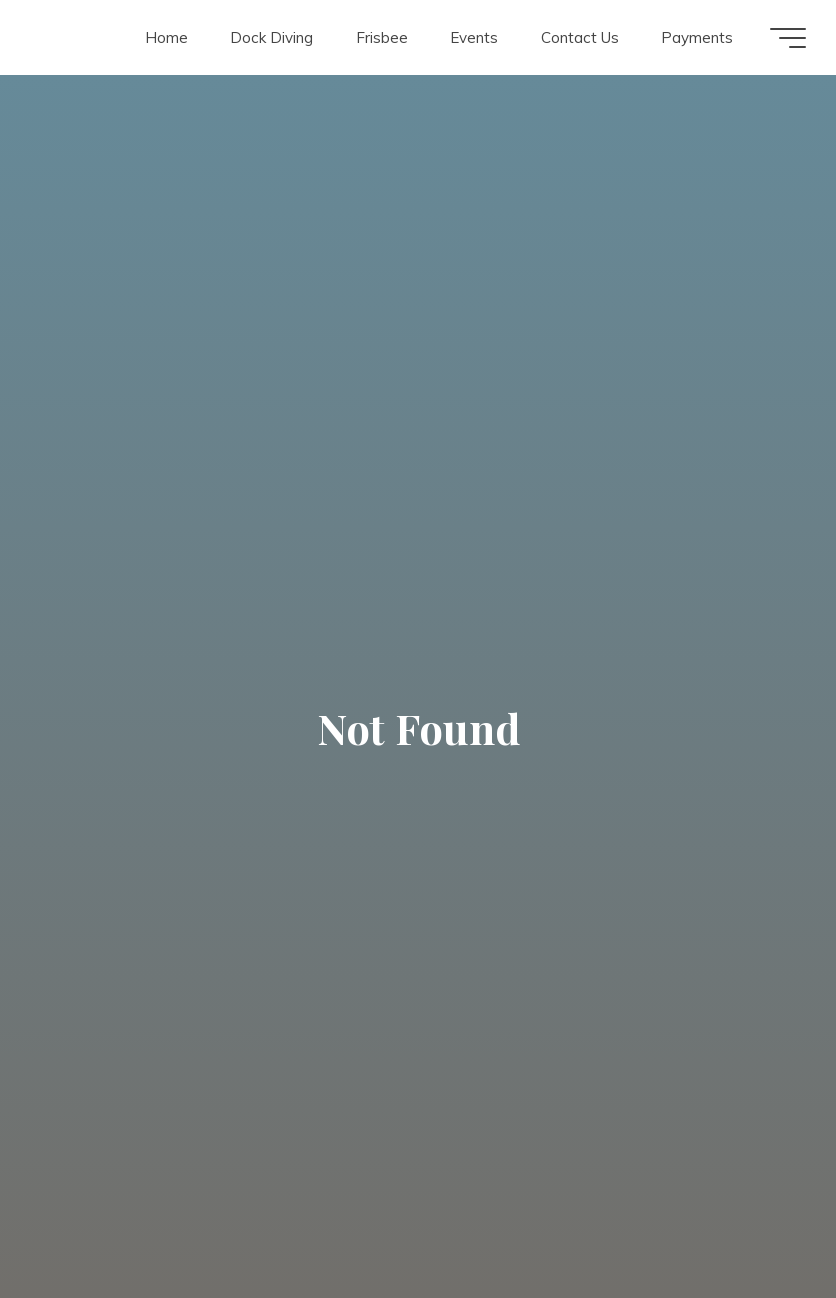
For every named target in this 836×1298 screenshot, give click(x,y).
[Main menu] (788, 38)
